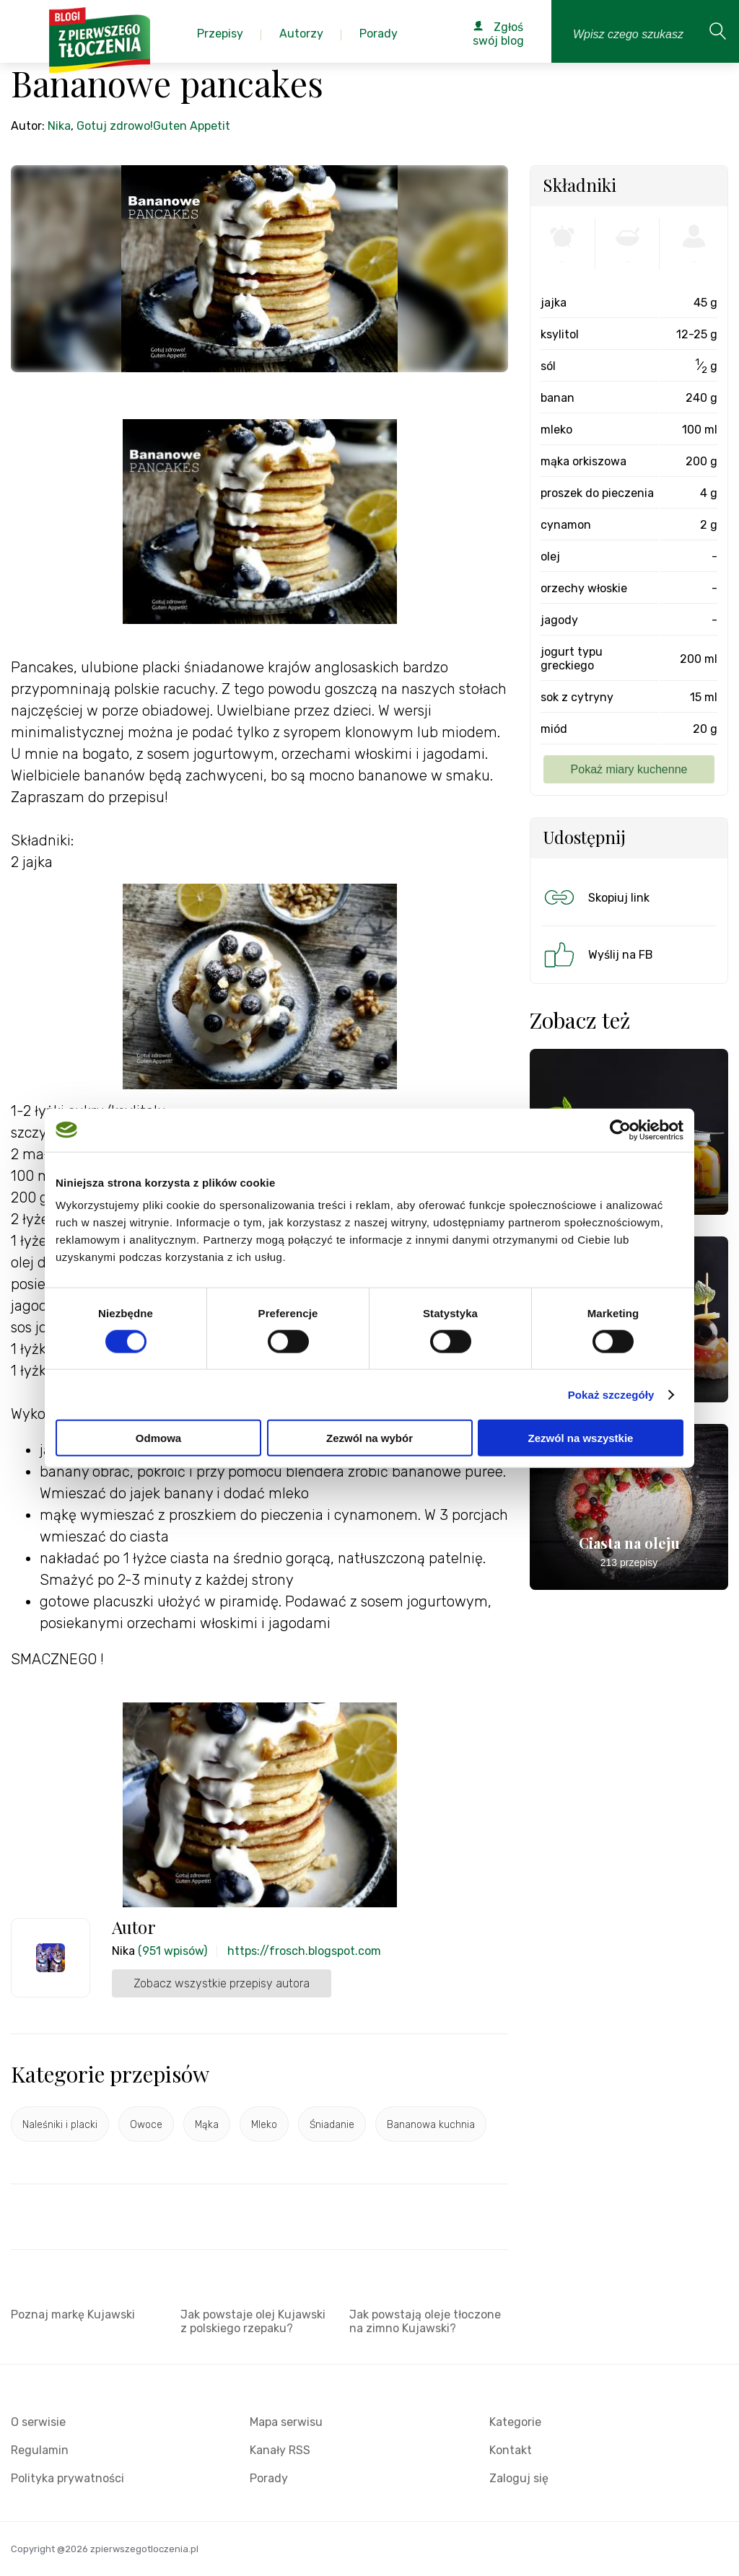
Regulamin (40, 2450)
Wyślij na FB (597, 954)
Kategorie (515, 2422)
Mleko (264, 2125)
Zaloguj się (518, 2478)
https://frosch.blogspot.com (304, 1951)
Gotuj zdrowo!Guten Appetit (153, 126)
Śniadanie (332, 2125)
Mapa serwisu (286, 2422)
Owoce (146, 2125)
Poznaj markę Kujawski (73, 2314)
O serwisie (38, 2422)
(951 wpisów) (172, 1951)
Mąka (207, 2125)
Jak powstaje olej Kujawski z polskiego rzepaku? (252, 2321)
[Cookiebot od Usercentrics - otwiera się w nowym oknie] (620, 1129)
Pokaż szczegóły (611, 1394)
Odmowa (158, 1438)
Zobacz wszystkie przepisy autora (222, 1983)
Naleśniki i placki (59, 2125)
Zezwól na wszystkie (581, 1438)
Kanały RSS (280, 2450)
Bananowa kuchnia (431, 2125)
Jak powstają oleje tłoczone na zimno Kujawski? (425, 2321)
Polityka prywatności (67, 2478)
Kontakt (510, 2450)
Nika (59, 126)
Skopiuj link (595, 897)
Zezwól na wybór (369, 1438)
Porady (269, 2478)
